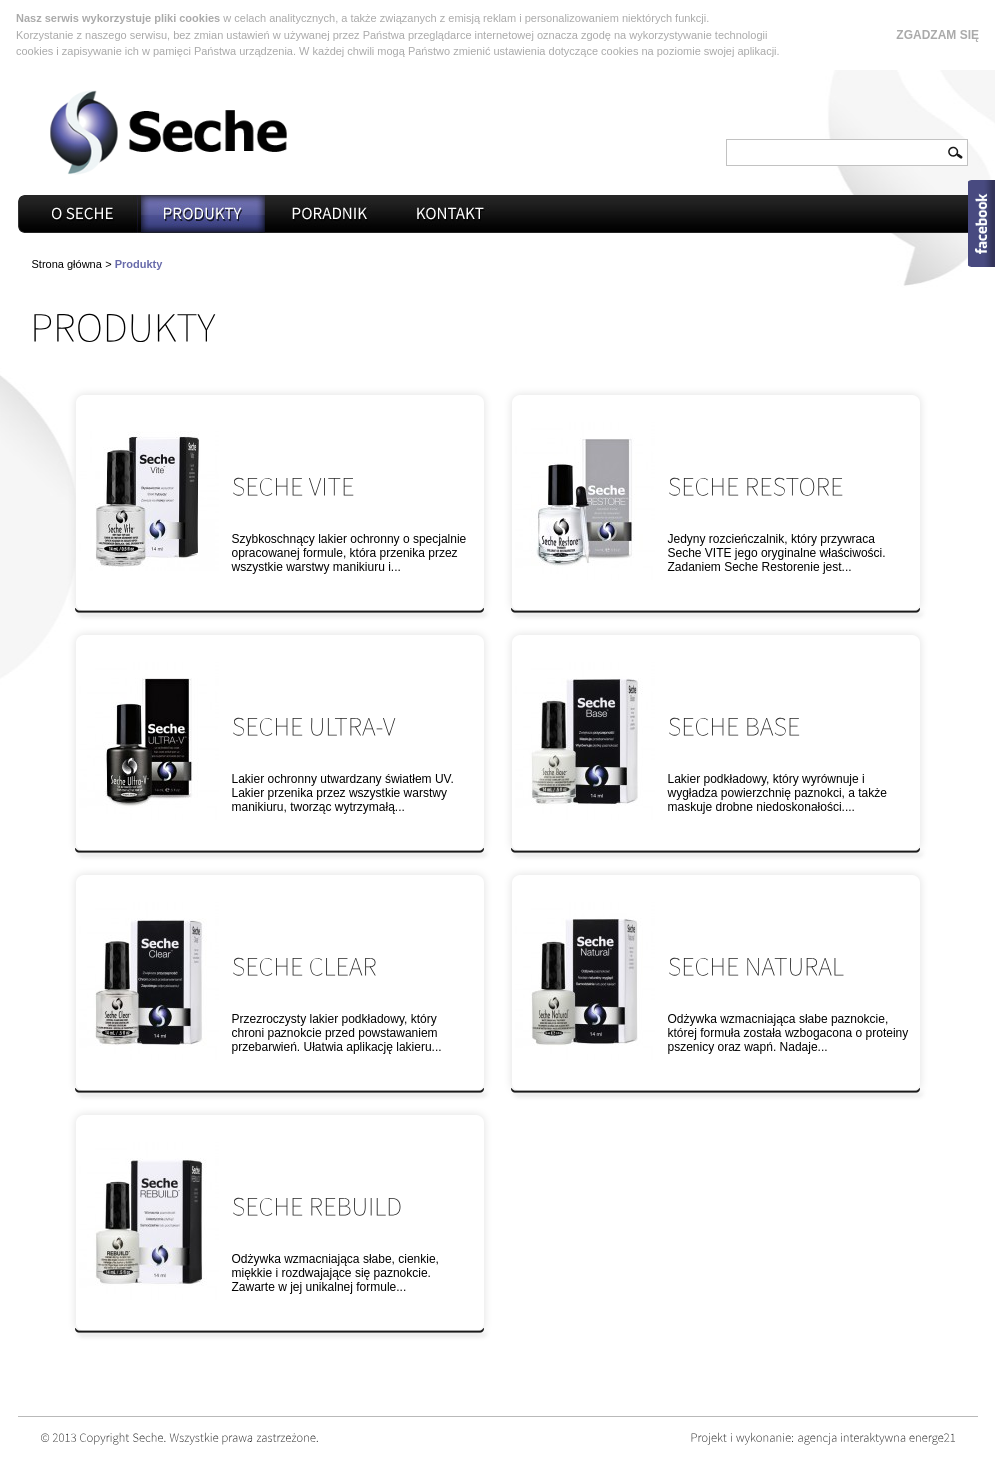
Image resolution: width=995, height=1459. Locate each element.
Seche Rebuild (149, 1221)
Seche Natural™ (585, 981)
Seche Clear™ (149, 981)
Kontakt (451, 214)
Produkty (203, 214)
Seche (168, 132)
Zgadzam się (937, 35)
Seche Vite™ (149, 501)
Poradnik (329, 214)
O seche (83, 214)
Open (981, 223)
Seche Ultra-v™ (149, 741)
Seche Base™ (585, 741)
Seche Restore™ (585, 501)
